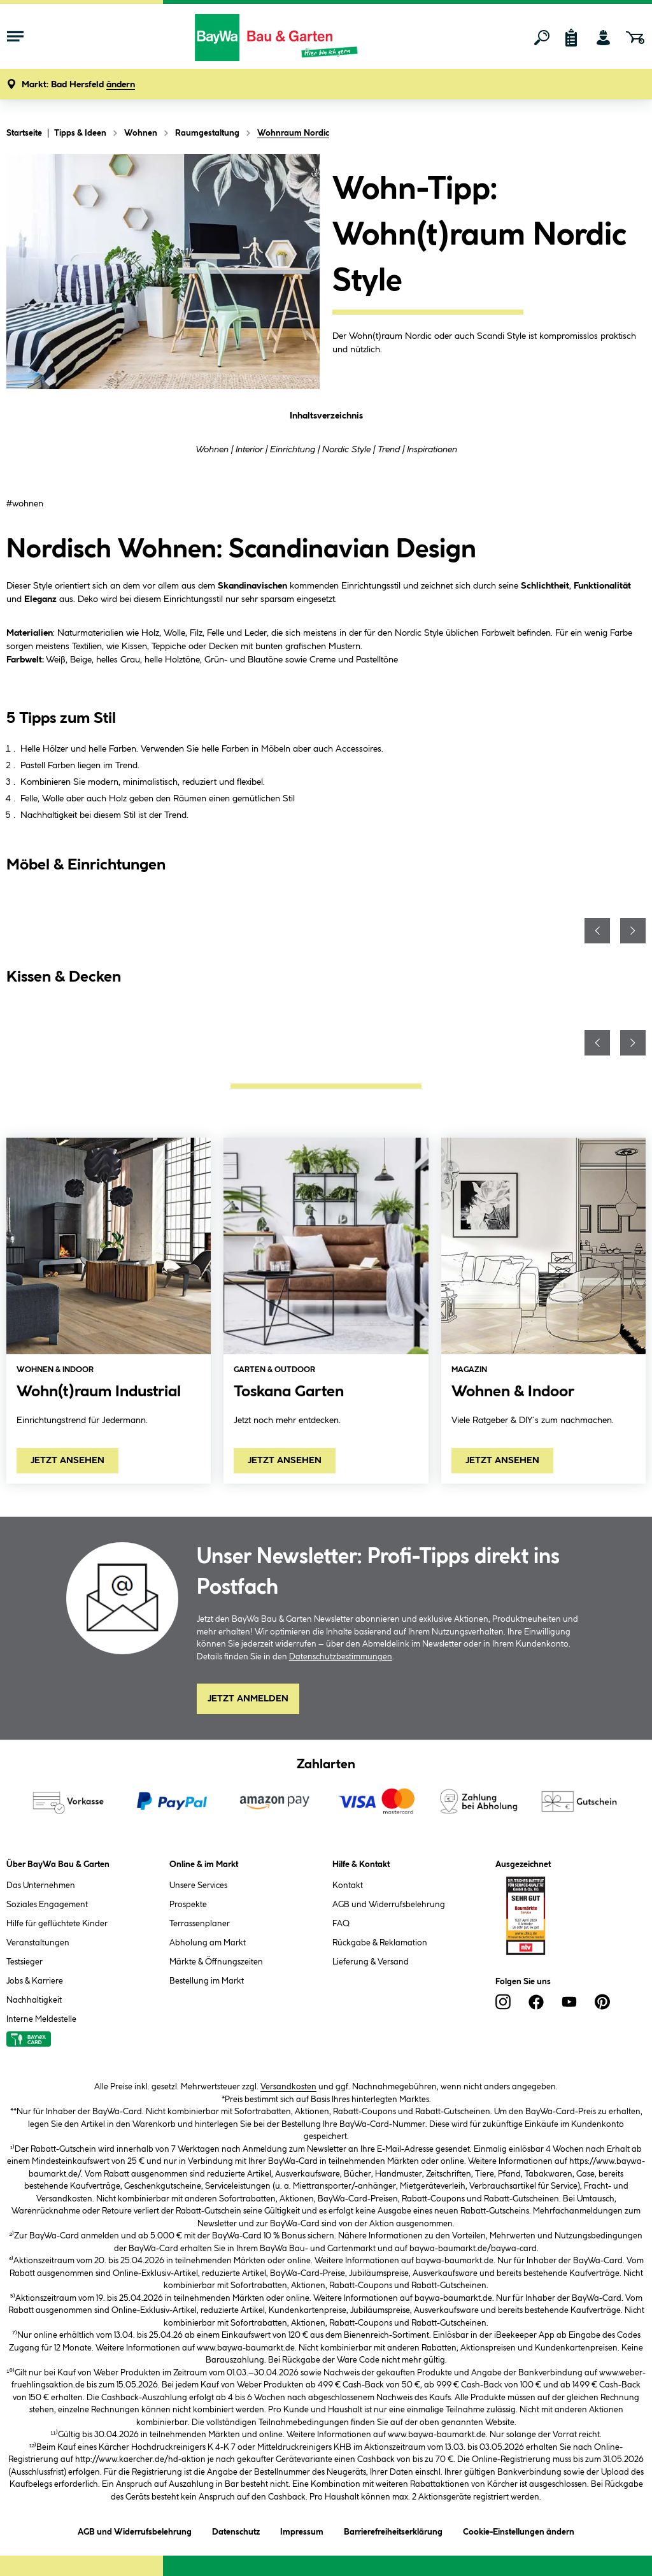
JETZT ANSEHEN (67, 1460)
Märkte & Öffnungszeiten (216, 1962)
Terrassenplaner (199, 1924)
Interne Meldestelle (41, 2019)
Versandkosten (288, 2087)
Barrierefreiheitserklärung (393, 2530)
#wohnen (24, 503)
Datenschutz (236, 2530)
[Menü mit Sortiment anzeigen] (15, 38)
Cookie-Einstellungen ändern (518, 2530)
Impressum (301, 2530)
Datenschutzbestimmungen (340, 1657)
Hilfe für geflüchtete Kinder (57, 1924)
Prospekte (188, 1904)
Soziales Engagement (47, 1904)
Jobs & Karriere (34, 1981)
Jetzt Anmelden (248, 1698)
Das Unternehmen (40, 1885)
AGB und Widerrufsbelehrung (388, 1904)
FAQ (341, 1924)
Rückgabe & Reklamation (379, 1943)
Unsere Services (198, 1885)
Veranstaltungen (37, 1943)
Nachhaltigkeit (34, 2000)
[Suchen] (541, 37)
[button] (78, 85)
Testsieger (24, 1962)
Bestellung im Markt (206, 1981)
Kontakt (347, 1885)
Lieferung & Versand (370, 1962)
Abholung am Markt (207, 1943)
